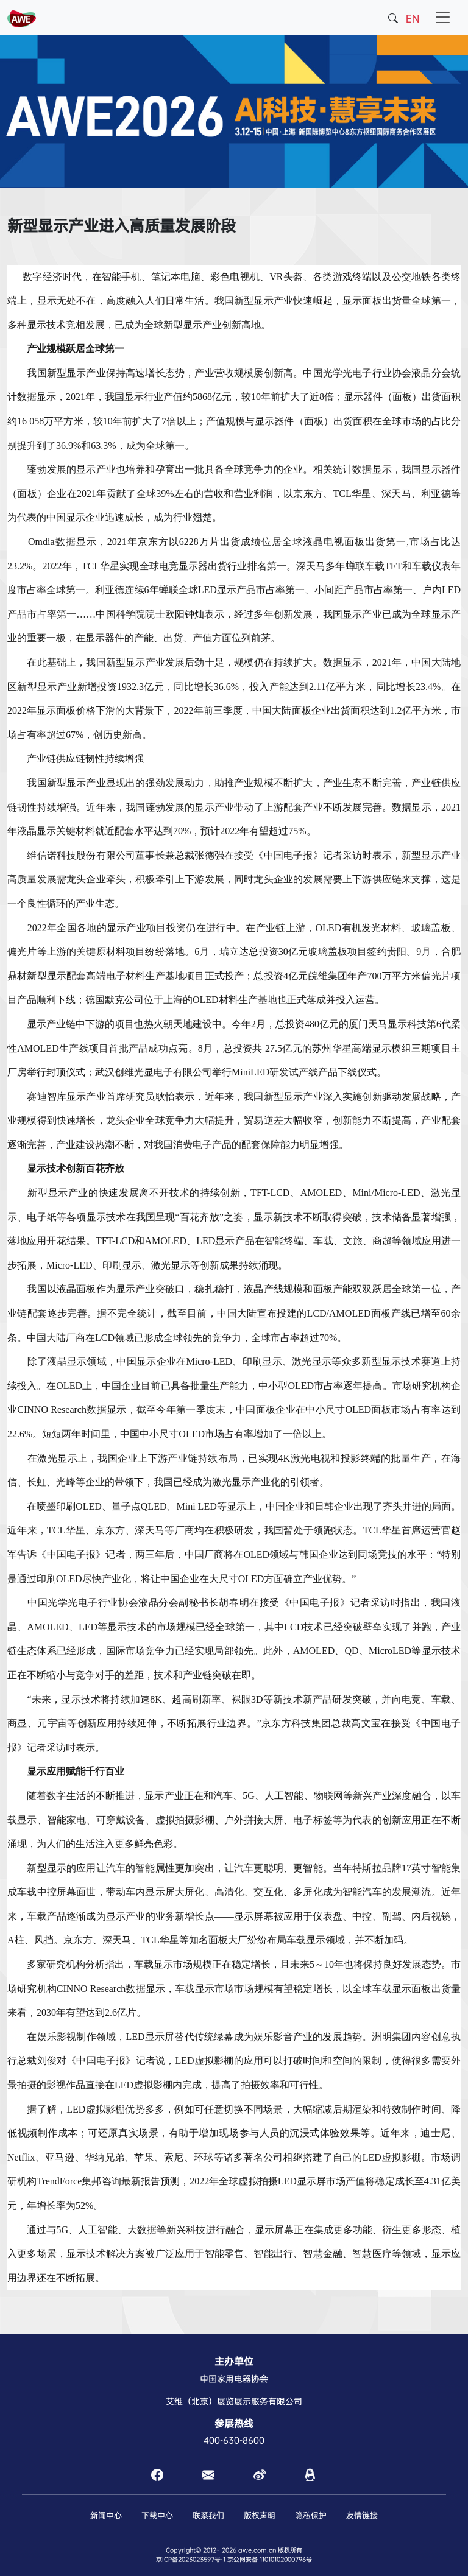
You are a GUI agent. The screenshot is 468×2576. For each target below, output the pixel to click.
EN (412, 18)
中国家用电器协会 (234, 2378)
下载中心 (157, 2515)
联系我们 (208, 2515)
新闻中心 (106, 2515)
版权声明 (259, 2515)
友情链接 (362, 2515)
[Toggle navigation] (443, 17)
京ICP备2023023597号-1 (190, 2559)
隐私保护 (311, 2515)
